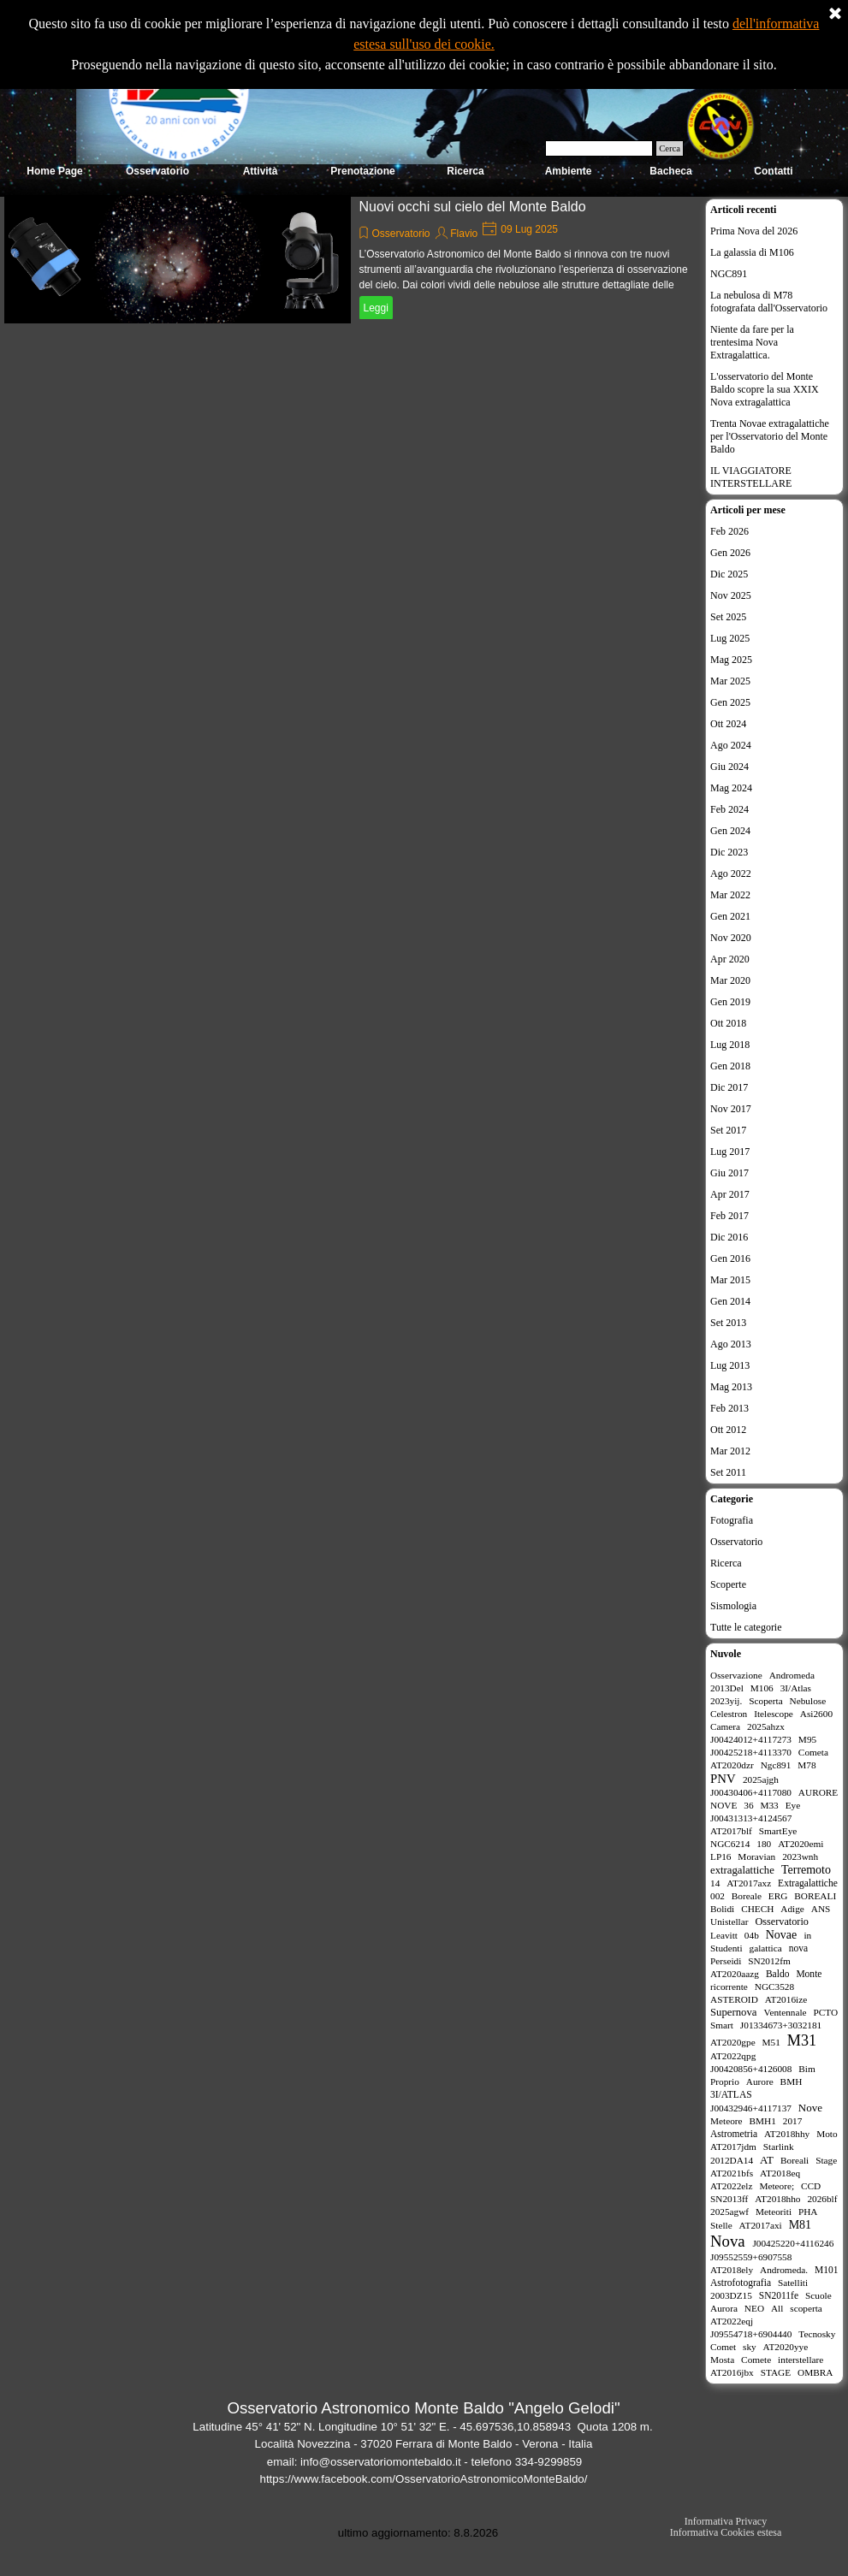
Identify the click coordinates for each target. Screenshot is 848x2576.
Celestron (728, 1713)
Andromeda (792, 1675)
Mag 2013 (731, 1387)
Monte (808, 1974)
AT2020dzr (732, 1765)
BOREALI (815, 1896)
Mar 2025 (730, 681)
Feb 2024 (729, 809)
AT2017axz (748, 1883)
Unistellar (729, 1921)
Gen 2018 (730, 1066)
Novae (782, 1934)
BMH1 (763, 2121)
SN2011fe (778, 2295)
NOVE (723, 1805)
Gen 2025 (730, 702)
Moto (826, 2134)
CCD (811, 2186)
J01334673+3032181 (780, 2025)
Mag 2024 (731, 788)
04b (751, 1935)
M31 (801, 2040)
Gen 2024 (730, 831)
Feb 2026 (729, 531)
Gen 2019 (730, 1002)
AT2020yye (786, 2347)
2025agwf (729, 2211)
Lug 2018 (730, 1045)
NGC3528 (774, 1986)
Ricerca (726, 1563)
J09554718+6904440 (751, 2334)
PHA (808, 2211)
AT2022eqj (731, 2321)
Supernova (733, 2012)
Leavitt (724, 1935)
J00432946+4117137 (751, 2108)
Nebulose (808, 1701)
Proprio (724, 2081)
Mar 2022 (730, 895)
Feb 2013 (729, 1408)
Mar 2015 (730, 1280)
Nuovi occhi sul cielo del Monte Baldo (472, 206)
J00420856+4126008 (751, 2069)
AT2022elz (731, 2186)
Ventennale (785, 2012)
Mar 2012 (730, 1451)
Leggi (376, 308)
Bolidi (722, 1909)
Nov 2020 (730, 938)
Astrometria (733, 2134)
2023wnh (800, 1856)
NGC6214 (730, 1844)
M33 (769, 1805)
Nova (727, 2241)
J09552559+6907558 (751, 2257)
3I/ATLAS (731, 2094)
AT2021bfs (731, 2173)
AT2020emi (800, 1844)
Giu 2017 (729, 1173)
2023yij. (726, 1701)
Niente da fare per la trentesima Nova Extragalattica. (752, 342)
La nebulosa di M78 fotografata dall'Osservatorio (768, 301)
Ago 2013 (730, 1344)
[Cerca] (599, 148)
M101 (827, 2270)
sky (749, 2347)
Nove (810, 2107)
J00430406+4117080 (751, 1792)
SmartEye (778, 1831)
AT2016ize (786, 1999)
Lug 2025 (730, 638)
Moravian (756, 1856)
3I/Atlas (795, 1688)
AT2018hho (777, 2199)
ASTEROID (734, 1999)
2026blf (822, 2199)
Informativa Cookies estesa (726, 2532)
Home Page (54, 171)
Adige (792, 1909)
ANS (821, 1909)
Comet (723, 2347)
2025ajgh (761, 1779)
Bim (806, 2069)
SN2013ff (729, 2199)
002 (717, 1896)
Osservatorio (401, 234)
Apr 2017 (730, 1194)
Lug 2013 (730, 1365)
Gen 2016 (730, 1258)
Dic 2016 (729, 1237)
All (777, 2308)
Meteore (726, 2121)
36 (748, 1805)
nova (798, 1948)
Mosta (722, 2359)
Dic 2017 (729, 1087)
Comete (756, 2359)
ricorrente (729, 1986)
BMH (791, 2081)
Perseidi (725, 1961)
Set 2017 (728, 1130)
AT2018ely (731, 2270)
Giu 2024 (729, 767)
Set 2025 (728, 617)
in (807, 1935)
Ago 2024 (730, 745)
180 (763, 1844)
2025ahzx (766, 1726)
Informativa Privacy (726, 2521)
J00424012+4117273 (751, 1739)
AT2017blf (731, 1831)
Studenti (726, 1948)
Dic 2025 (729, 574)
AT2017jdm (733, 2146)
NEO (754, 2308)
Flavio (463, 234)
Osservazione (736, 1675)
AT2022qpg (733, 2056)
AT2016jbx (732, 2372)
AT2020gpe (733, 2042)
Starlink (778, 2146)
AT (767, 2159)
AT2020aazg (734, 1974)
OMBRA (815, 2372)
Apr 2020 (730, 959)
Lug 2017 (730, 1152)
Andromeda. (784, 2270)
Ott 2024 (728, 724)
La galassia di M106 (752, 252)
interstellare (800, 2359)
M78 (806, 1765)
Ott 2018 (728, 1023)
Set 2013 (728, 1323)
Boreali (794, 2160)
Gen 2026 (730, 553)
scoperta (806, 2308)
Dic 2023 (729, 852)
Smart (721, 2025)
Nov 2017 (730, 1109)
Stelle (721, 2225)
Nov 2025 (730, 595)
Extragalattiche (808, 1883)
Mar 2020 (730, 980)
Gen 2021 (730, 916)
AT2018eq (780, 2173)
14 (715, 1883)
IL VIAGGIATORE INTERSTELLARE (751, 477)
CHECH (757, 1909)
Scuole (818, 2295)
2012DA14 (731, 2160)
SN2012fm (769, 1961)
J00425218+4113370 (751, 1752)
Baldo (778, 1974)
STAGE (776, 2372)
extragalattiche (742, 1870)
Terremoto (806, 1869)
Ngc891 (776, 1765)
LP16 (720, 1856)
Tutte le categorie (746, 1627)
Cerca (669, 148)
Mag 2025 (731, 660)
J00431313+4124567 (751, 1818)
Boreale (747, 1896)
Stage (826, 2160)
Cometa (813, 1752)
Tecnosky (816, 2334)
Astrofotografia (740, 2282)
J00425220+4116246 (792, 2243)
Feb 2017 (729, 1216)
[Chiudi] (835, 14)
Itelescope (773, 1713)
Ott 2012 (728, 1430)
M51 (771, 2042)
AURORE (818, 1792)
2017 (793, 2121)
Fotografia (731, 1520)
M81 (800, 2224)
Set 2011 (728, 1472)
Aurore (760, 2081)
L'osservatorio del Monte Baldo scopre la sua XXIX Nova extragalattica (764, 389)
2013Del (727, 1688)
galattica (766, 1948)
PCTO (826, 2012)
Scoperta (765, 1701)
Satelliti (793, 2282)
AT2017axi (760, 2225)
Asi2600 (816, 1713)
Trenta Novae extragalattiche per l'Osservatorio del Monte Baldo (769, 436)
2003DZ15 (731, 2295)
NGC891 (728, 274)
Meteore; (776, 2186)
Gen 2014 (730, 1301)
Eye (793, 1805)
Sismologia (733, 1606)
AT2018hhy (786, 2134)
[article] (350, 259)
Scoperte (728, 1584)
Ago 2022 (730, 873)
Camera (725, 1726)
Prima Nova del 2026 (754, 231)
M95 (807, 1739)
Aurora (724, 2308)
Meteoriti (774, 2211)
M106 (762, 1688)
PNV (723, 1778)
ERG (778, 1896)
